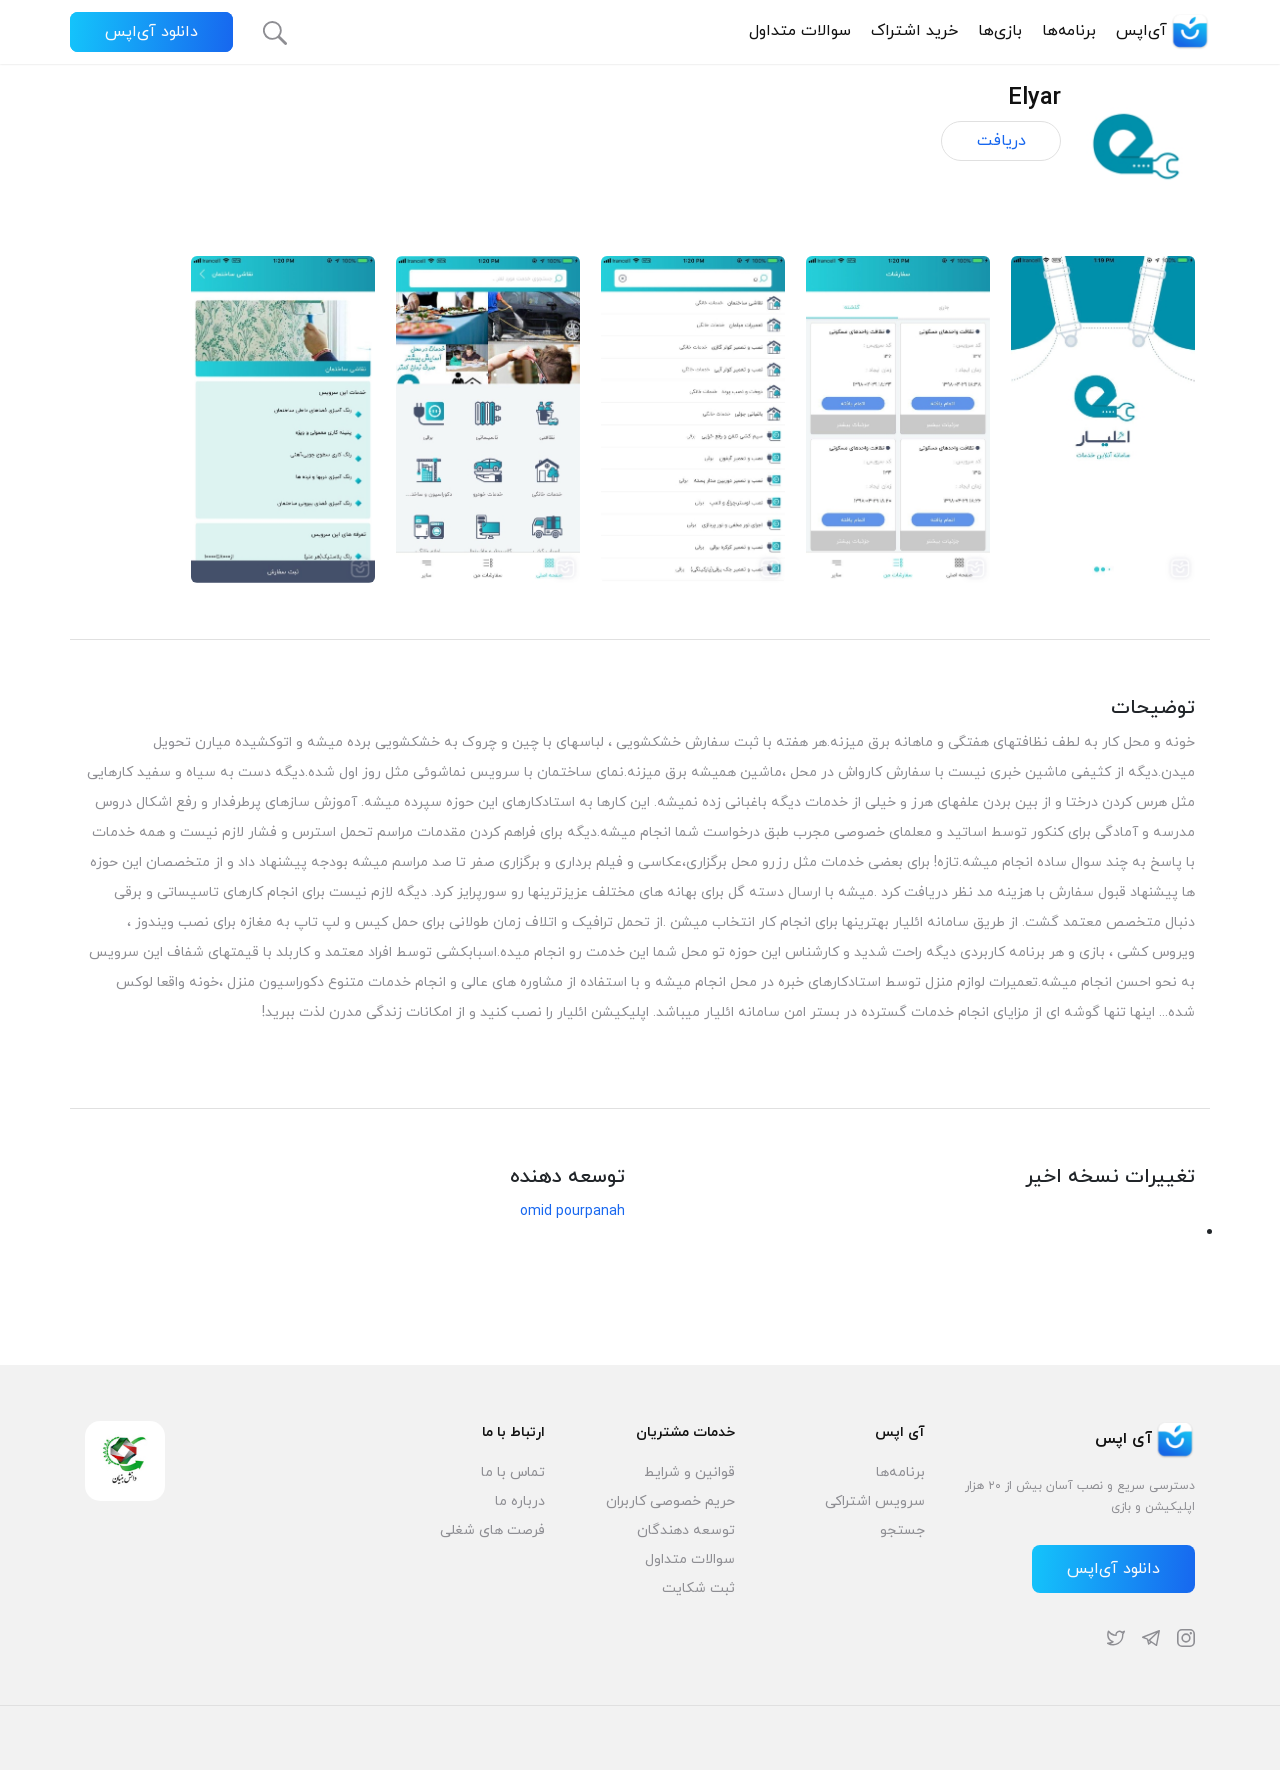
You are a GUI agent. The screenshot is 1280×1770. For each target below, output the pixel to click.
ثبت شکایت (698, 1588)
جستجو (902, 1530)
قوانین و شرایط (689, 1472)
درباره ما (520, 1501)
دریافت (1001, 141)
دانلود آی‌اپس (151, 32)
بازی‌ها (1000, 31)
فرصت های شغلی (492, 1530)
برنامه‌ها (1069, 31)
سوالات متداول (800, 31)
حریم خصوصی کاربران (670, 1501)
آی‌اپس (1163, 31)
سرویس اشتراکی (875, 1501)
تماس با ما (513, 1472)
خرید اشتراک (914, 31)
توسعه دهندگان (686, 1530)
